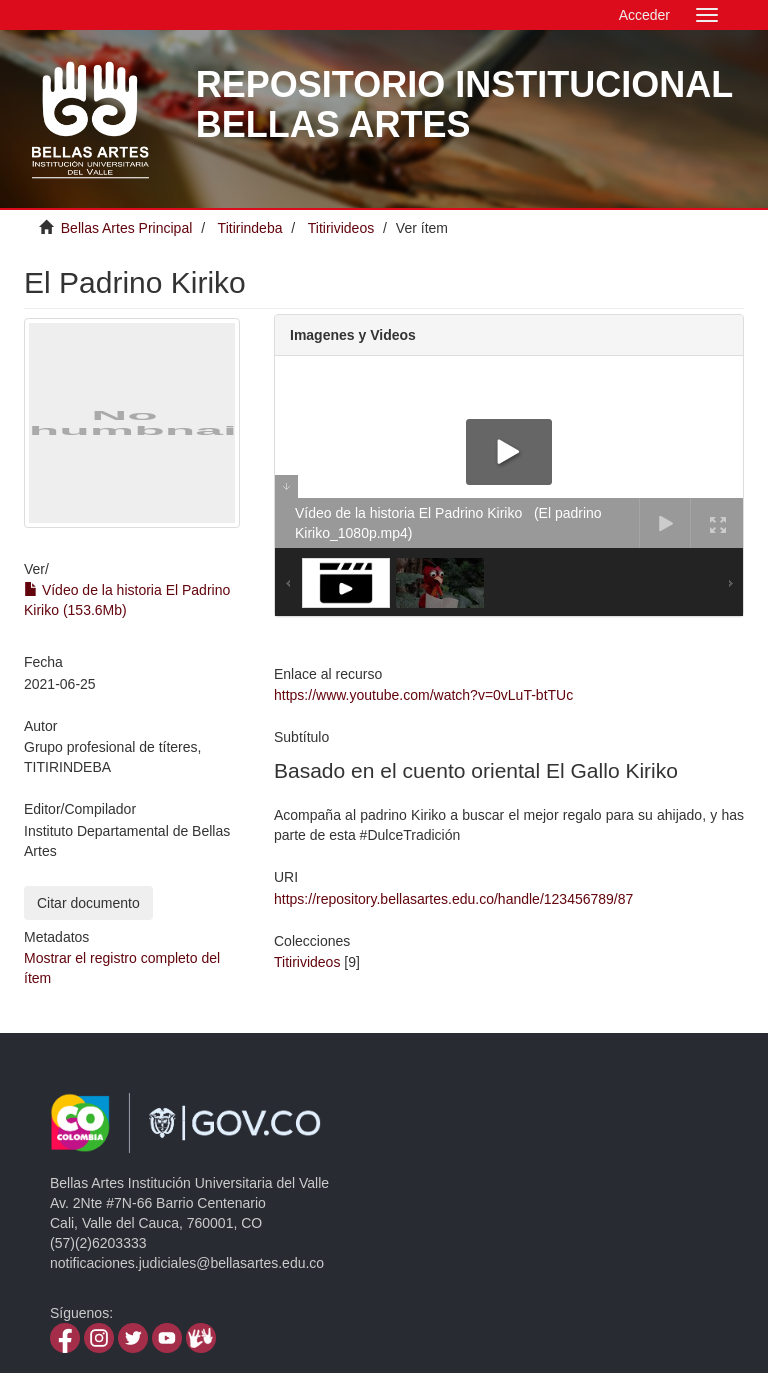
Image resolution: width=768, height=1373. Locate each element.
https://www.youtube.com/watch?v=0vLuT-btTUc (423, 695)
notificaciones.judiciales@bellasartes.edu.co (187, 1263)
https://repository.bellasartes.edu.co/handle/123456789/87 (453, 899)
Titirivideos (341, 228)
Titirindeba (250, 228)
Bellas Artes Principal (127, 228)
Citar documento (88, 903)
